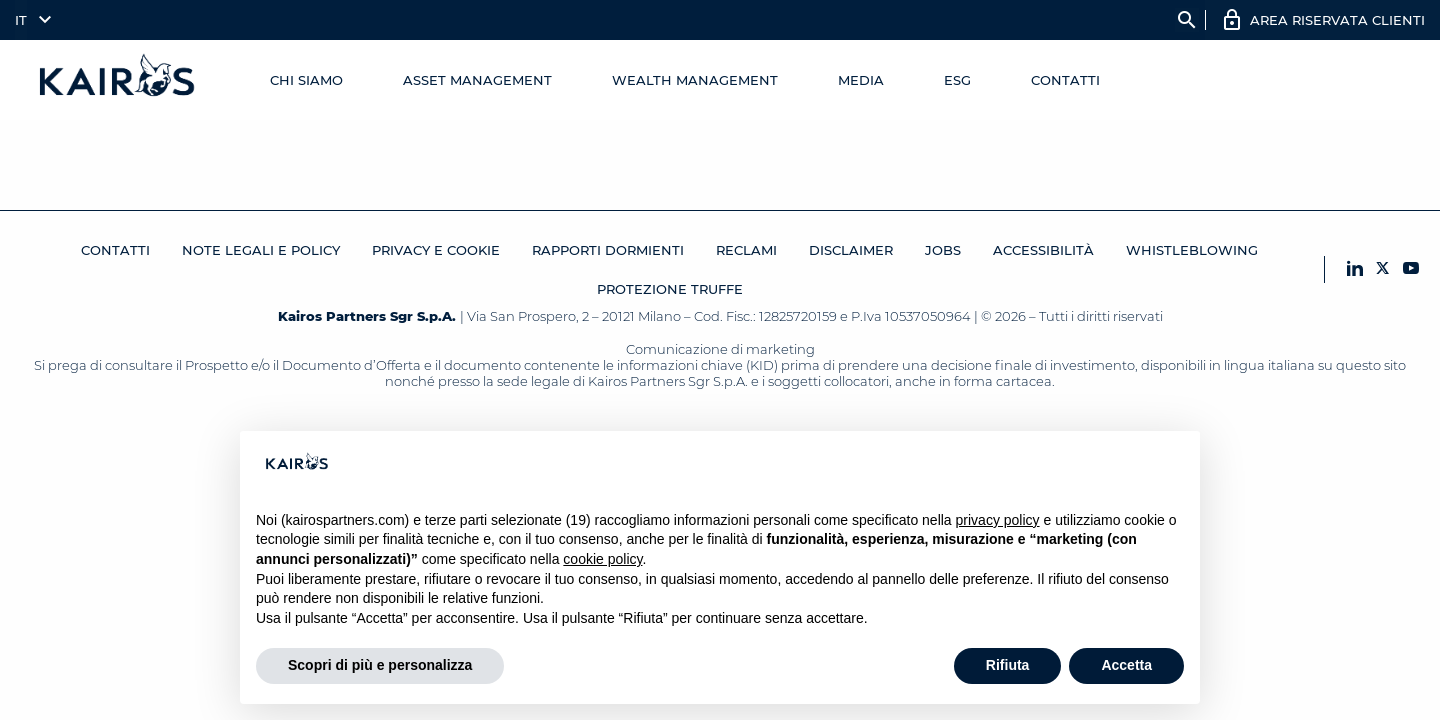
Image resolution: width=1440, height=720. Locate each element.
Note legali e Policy (261, 250)
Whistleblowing (1192, 250)
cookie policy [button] (602, 559)
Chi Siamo (306, 80)
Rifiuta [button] (1008, 665)
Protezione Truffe (670, 289)
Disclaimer (851, 250)
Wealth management (695, 80)
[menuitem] (28, 20)
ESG (957, 80)
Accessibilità (1043, 250)
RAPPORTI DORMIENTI (608, 250)
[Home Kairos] (118, 80)
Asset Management (477, 80)
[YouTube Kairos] (1411, 269)
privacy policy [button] (998, 520)
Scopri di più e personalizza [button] (380, 665)
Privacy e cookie (436, 250)
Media (861, 80)
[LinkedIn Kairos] (1355, 269)
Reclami (746, 250)
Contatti (1065, 80)
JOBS (943, 250)
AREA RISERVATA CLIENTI (1337, 20)
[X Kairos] (1383, 269)
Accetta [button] (1126, 665)
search (1187, 20)
